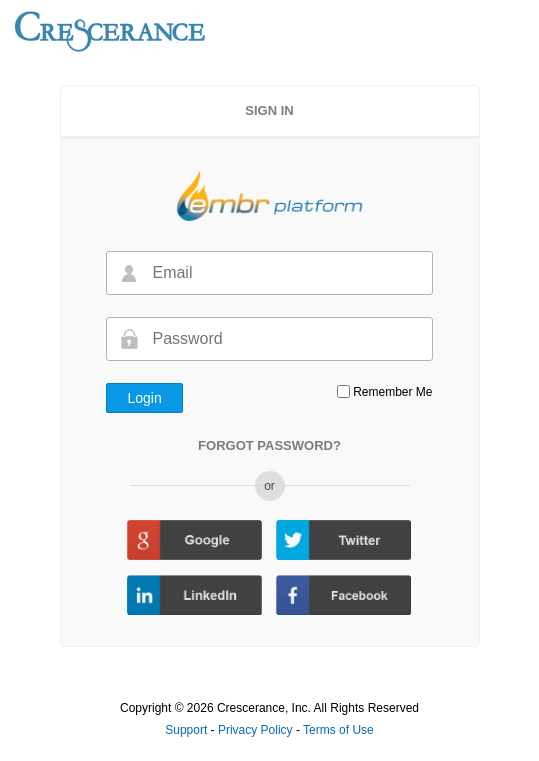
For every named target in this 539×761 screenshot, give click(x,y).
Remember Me (392, 392)
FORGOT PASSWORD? (269, 445)
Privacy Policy (257, 730)
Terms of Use (338, 730)
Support (187, 730)
